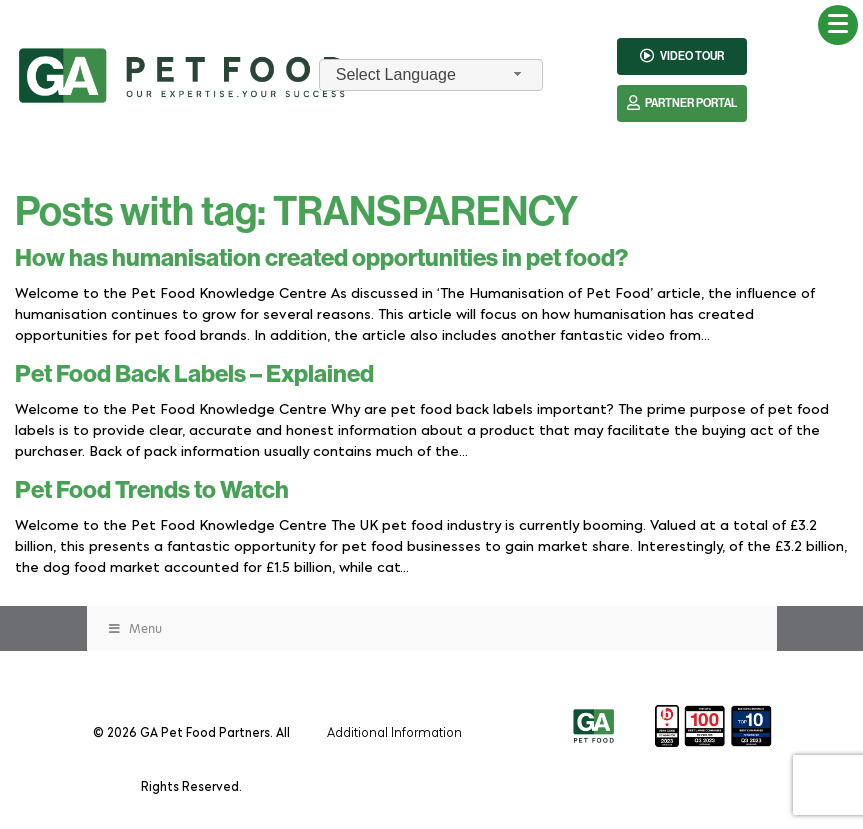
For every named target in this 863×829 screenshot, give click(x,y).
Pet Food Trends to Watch (152, 490)
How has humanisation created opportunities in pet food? (321, 258)
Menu (135, 628)
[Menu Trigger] (838, 25)
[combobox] (431, 75)
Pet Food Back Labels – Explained (194, 374)
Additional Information (394, 731)
